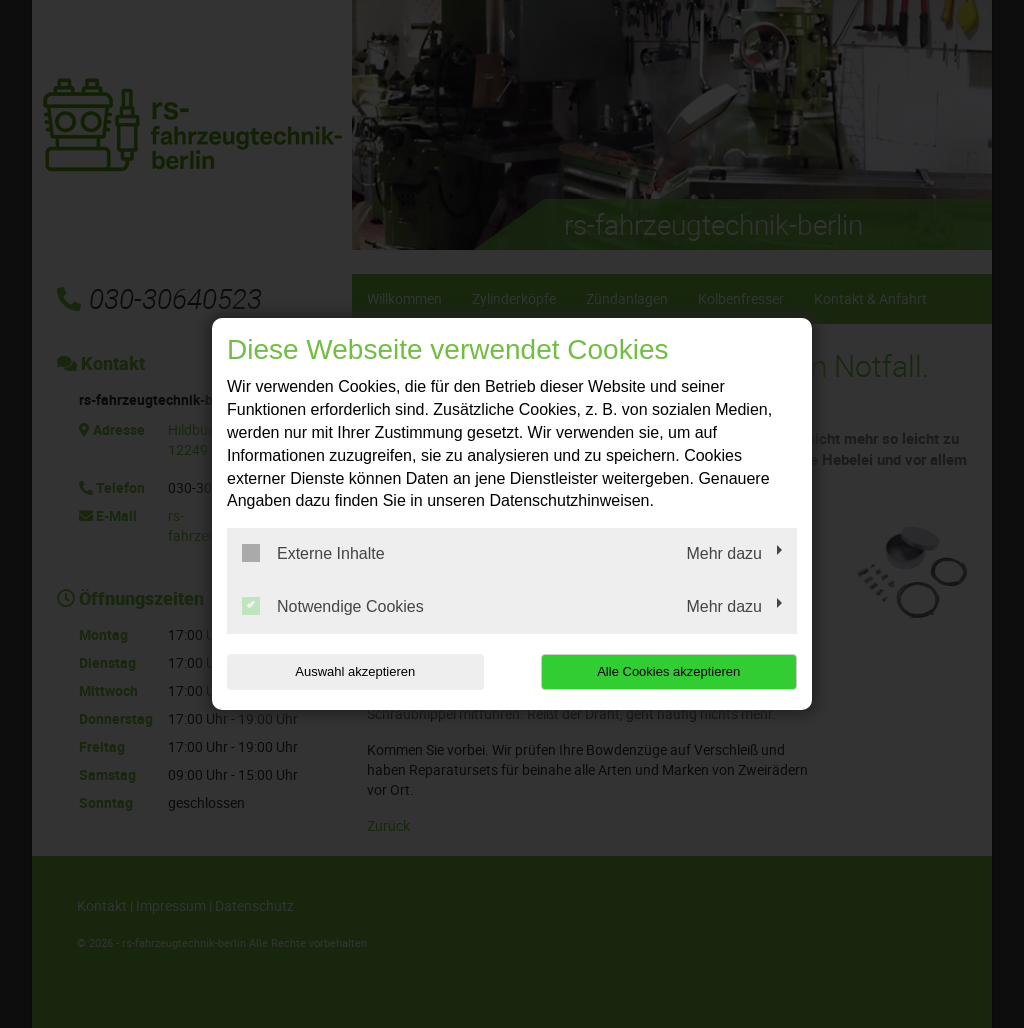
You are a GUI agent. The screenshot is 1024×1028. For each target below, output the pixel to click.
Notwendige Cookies (333, 606)
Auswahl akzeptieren (355, 671)
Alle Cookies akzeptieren (668, 671)
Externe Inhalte (313, 553)
